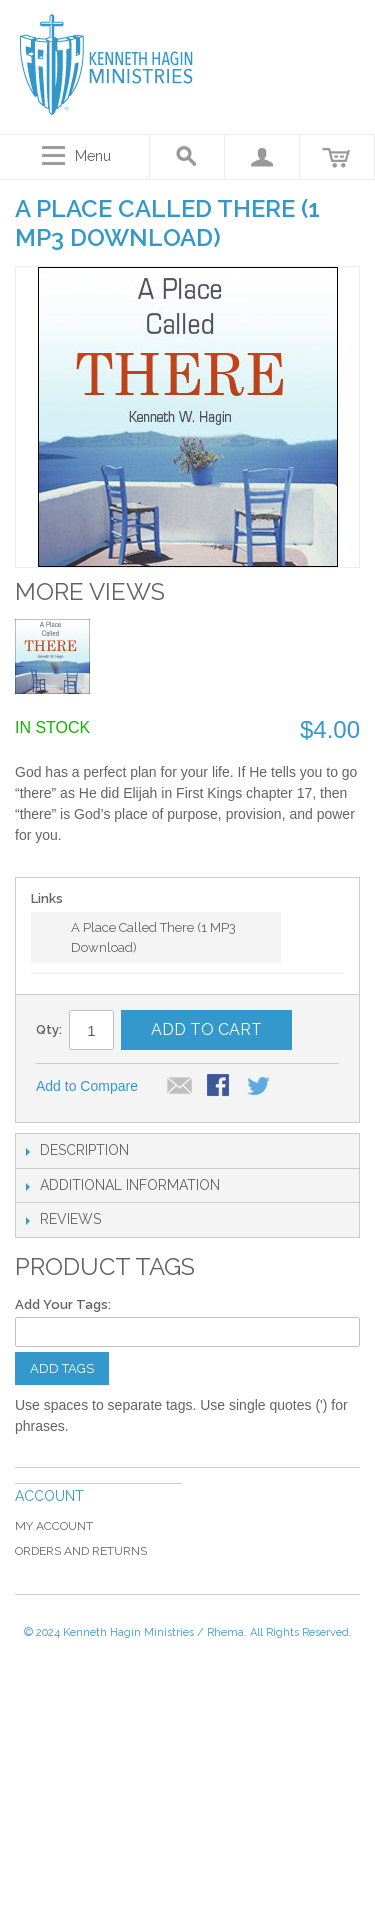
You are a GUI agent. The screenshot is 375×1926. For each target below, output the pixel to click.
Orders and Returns (81, 1551)
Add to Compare (87, 1086)
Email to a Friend (180, 1087)
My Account (54, 1526)
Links (47, 898)
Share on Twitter (260, 1087)
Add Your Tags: (63, 1304)
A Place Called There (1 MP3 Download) (153, 937)
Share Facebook (220, 1087)
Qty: (49, 1029)
